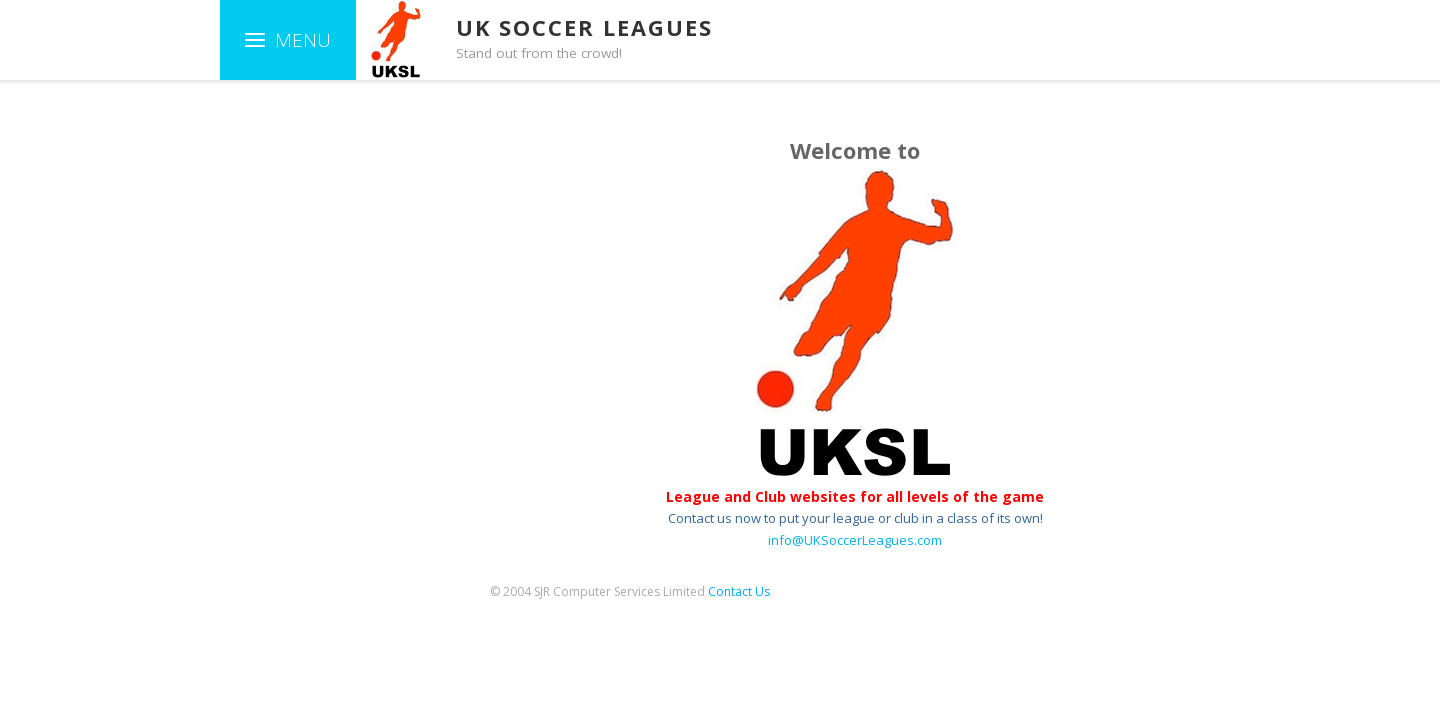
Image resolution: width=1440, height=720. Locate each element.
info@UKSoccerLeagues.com (855, 540)
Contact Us (739, 591)
